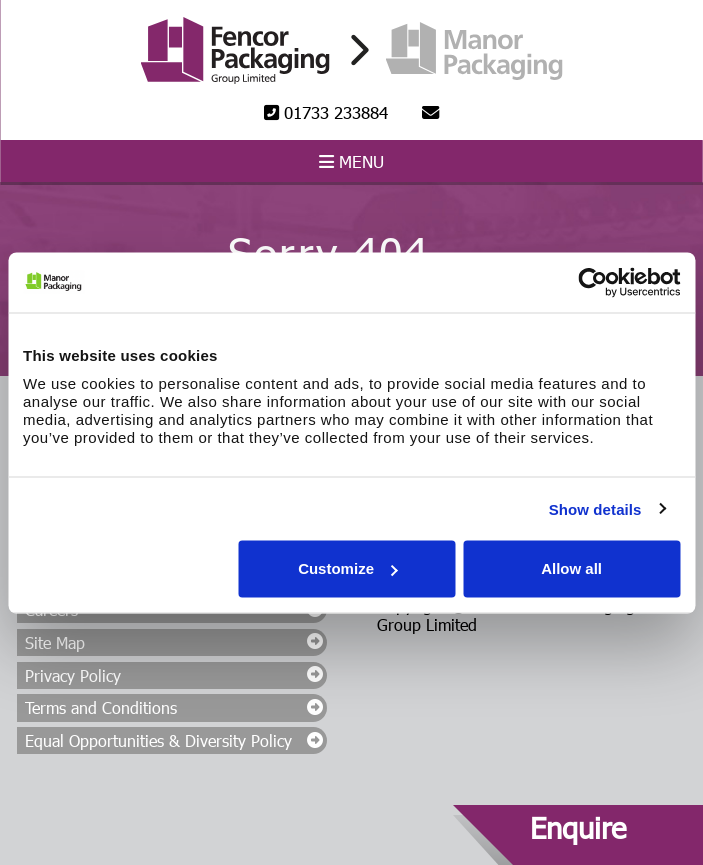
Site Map (55, 642)
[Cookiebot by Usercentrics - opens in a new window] (592, 282)
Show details (595, 508)
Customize (348, 568)
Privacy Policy (73, 675)
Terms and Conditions (101, 707)
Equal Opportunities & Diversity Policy (158, 740)
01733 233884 (326, 112)
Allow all (571, 568)
